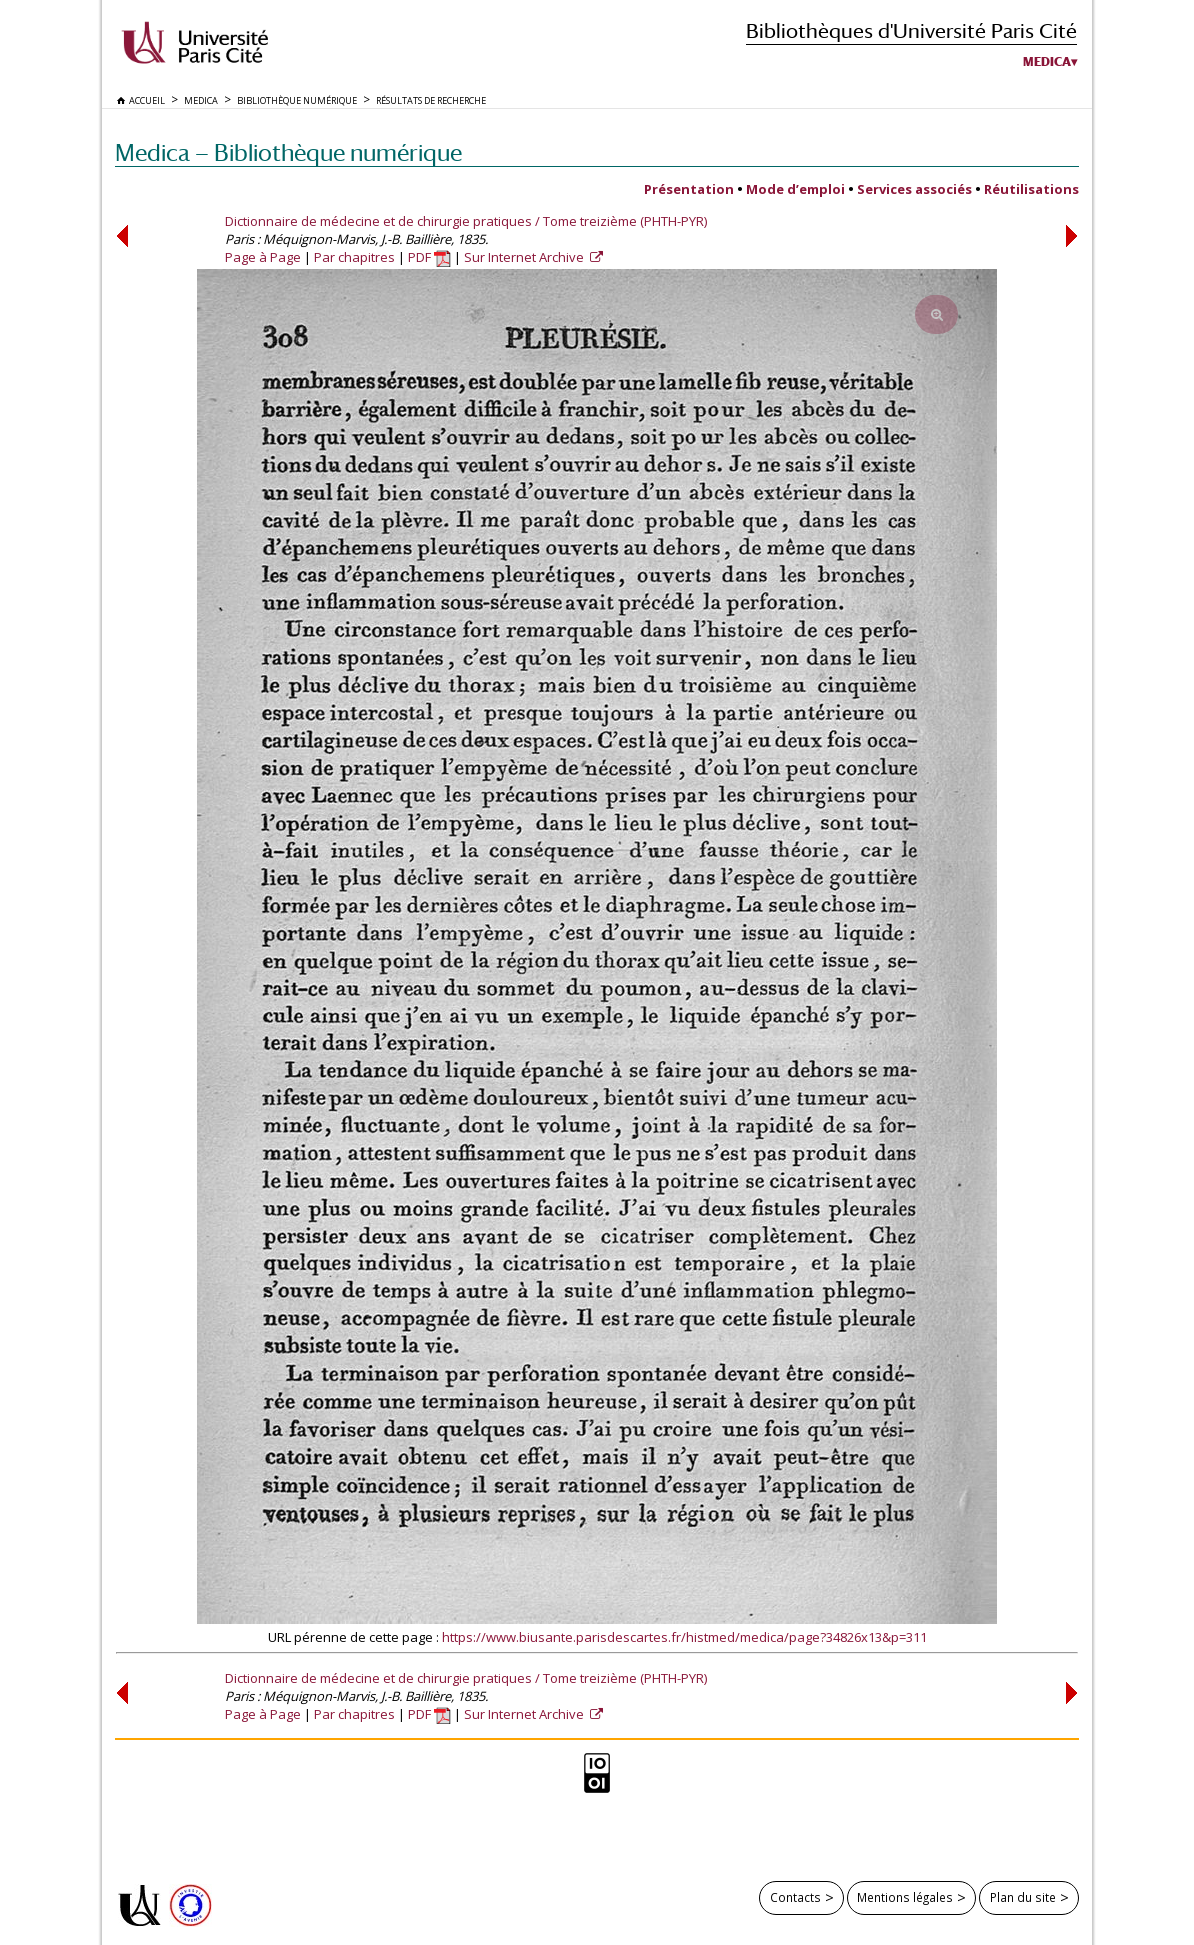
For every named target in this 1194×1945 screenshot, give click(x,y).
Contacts (795, 1897)
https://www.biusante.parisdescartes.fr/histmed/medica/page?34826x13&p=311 (684, 1637)
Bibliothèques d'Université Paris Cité (911, 30)
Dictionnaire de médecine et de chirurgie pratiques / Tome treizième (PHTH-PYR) (466, 221)
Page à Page (263, 257)
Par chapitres (354, 257)
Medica (1047, 62)
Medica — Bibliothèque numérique (288, 152)
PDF (429, 257)
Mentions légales (905, 1897)
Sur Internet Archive (525, 257)
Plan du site (1023, 1897)
